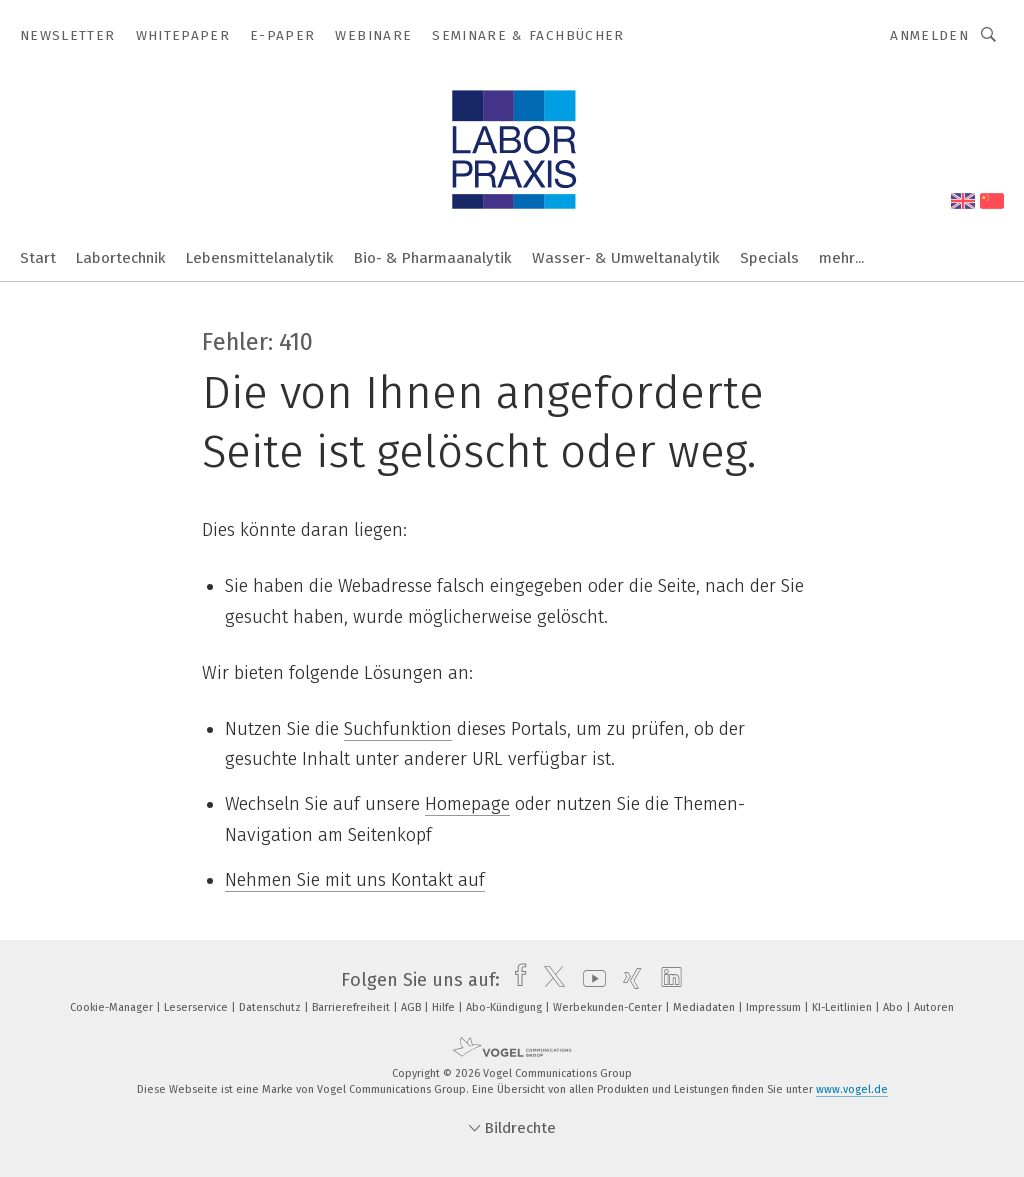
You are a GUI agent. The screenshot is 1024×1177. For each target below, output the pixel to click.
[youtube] (589, 980)
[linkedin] (666, 980)
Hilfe (445, 1007)
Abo (894, 1007)
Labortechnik (121, 258)
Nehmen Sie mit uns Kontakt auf (355, 880)
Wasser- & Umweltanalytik (626, 258)
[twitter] (549, 980)
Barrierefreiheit (352, 1007)
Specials (769, 258)
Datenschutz (271, 1007)
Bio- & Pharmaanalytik (433, 258)
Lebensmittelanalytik (260, 258)
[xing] (627, 980)
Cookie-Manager (113, 1007)
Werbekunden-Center (609, 1007)
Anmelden (929, 35)
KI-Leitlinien (843, 1007)
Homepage (467, 804)
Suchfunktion (398, 729)
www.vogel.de (852, 1089)
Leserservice (197, 1007)
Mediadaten (705, 1007)
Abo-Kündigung (505, 1007)
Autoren (934, 1007)
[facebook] (515, 980)
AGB (412, 1007)
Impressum (775, 1007)
